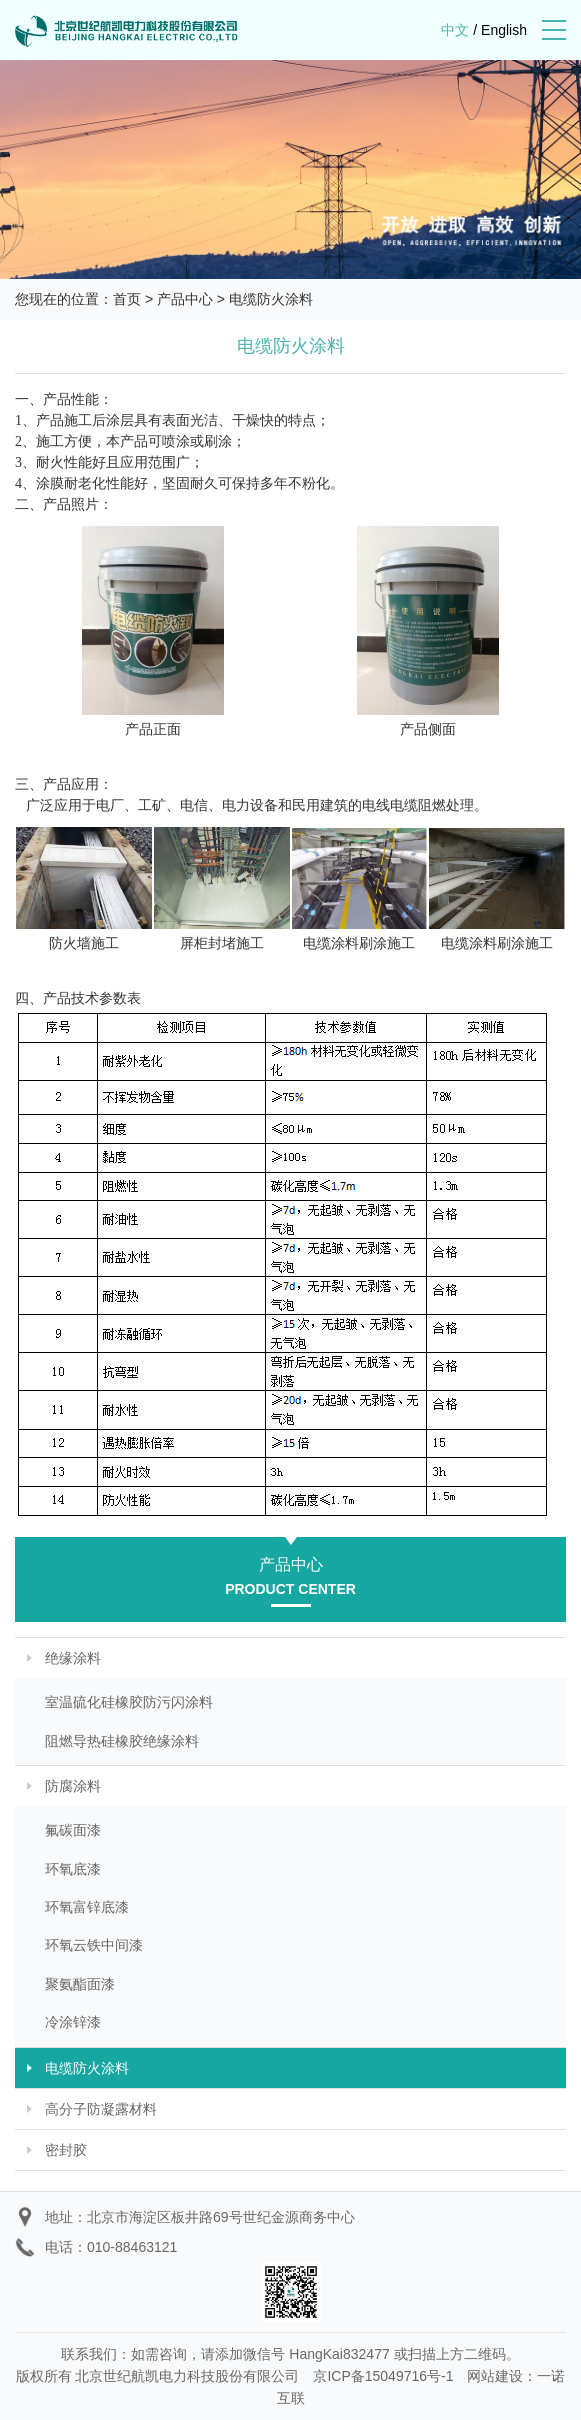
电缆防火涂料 (271, 299)
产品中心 (185, 299)
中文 (455, 30)
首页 (127, 299)
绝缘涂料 (73, 1658)
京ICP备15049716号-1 (383, 2376)
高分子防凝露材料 (101, 2109)
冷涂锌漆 (73, 2022)
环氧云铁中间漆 (94, 1945)
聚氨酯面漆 (80, 1984)
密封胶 (66, 2150)
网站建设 (495, 2376)
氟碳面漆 (73, 1830)
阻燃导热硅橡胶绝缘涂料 (122, 1741)
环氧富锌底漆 (87, 1907)
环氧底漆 (73, 1869)
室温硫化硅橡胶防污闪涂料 (129, 1702)
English (504, 30)
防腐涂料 (73, 1786)
